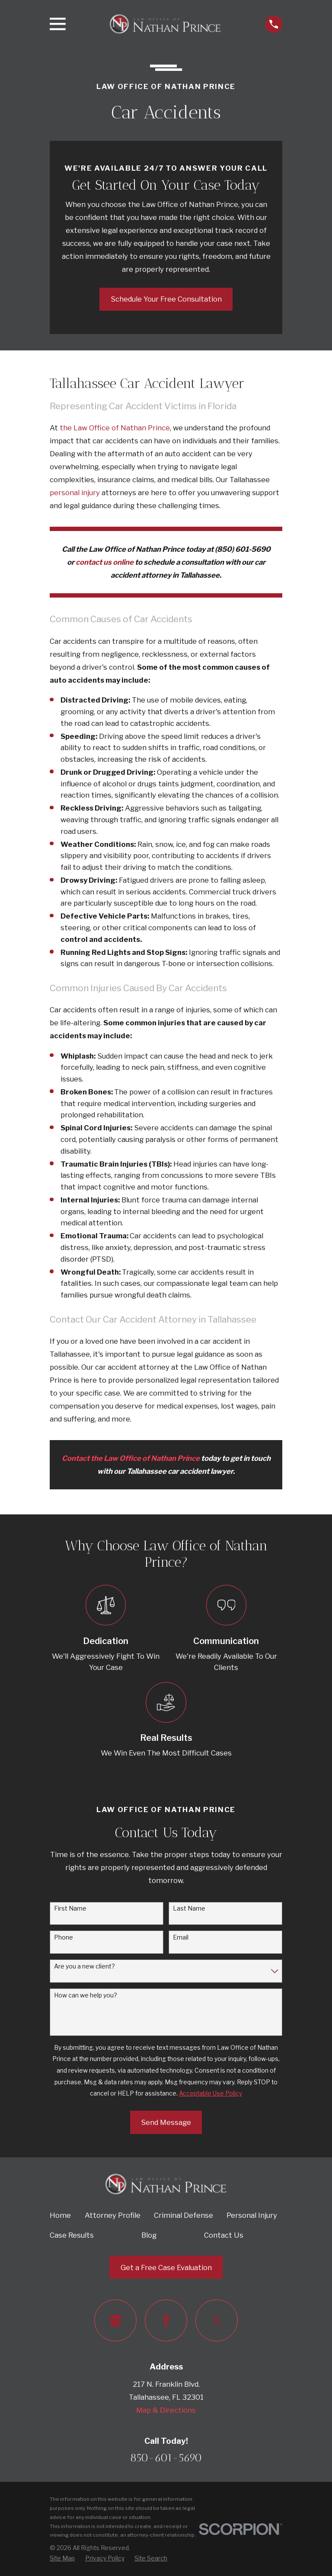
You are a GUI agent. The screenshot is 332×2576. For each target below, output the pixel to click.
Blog (148, 2235)
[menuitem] (62, 2558)
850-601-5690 (166, 2457)
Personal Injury (252, 2215)
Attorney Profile (112, 2215)
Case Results (72, 2235)
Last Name (189, 1908)
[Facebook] (166, 2320)
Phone (63, 1937)
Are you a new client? (84, 1966)
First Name (70, 1908)
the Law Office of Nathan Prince (115, 427)
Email (180, 1937)
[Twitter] (216, 2320)
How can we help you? (85, 1995)
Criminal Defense (183, 2215)
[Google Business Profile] (115, 2320)
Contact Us (223, 2235)
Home (60, 2215)
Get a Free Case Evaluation (166, 2267)
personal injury (75, 492)
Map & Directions (166, 2410)
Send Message (166, 2122)
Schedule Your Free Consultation (166, 299)
